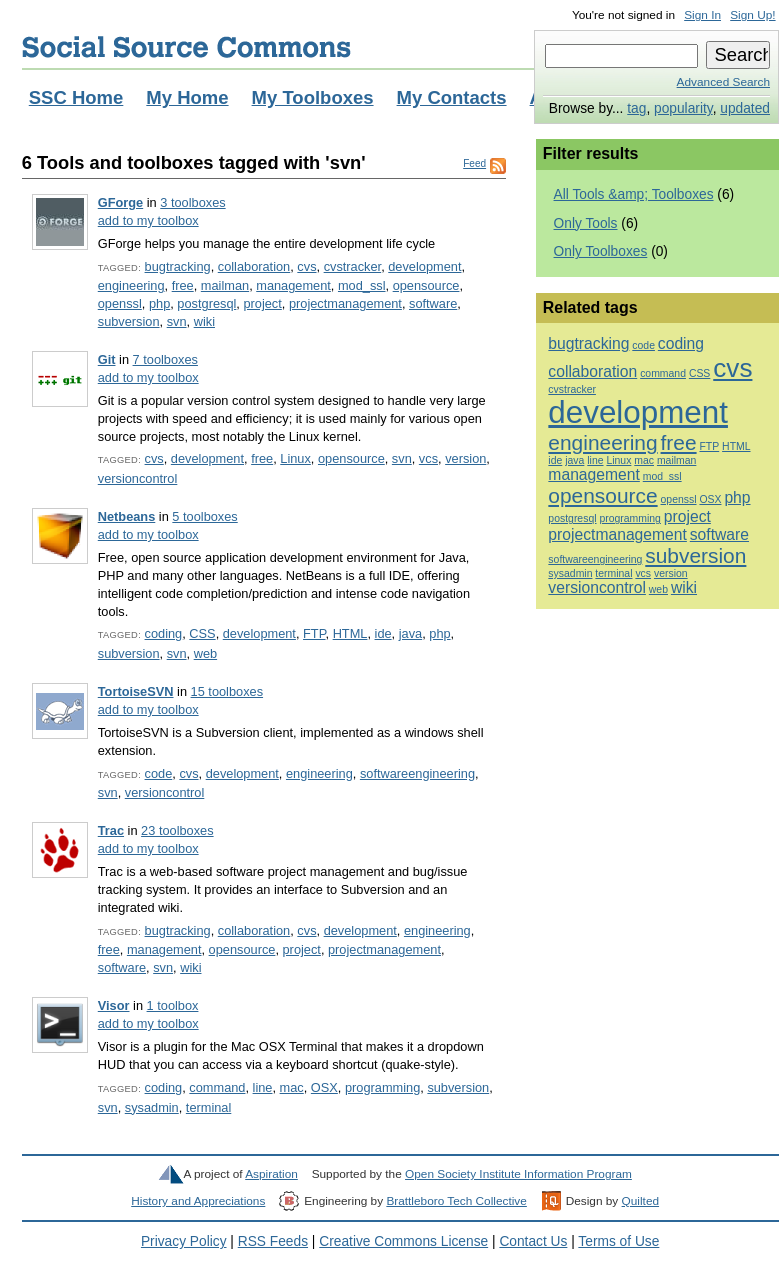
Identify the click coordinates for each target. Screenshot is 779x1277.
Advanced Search (723, 82)
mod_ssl (362, 285)
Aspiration (271, 1174)
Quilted (640, 1201)
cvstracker (353, 266)
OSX (324, 1087)
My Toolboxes (313, 97)
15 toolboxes (227, 691)
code (159, 773)
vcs (428, 458)
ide (383, 633)
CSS (202, 633)
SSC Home (76, 97)
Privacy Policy (184, 1241)
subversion (129, 321)
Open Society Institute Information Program (518, 1174)
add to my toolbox (148, 220)
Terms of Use (618, 1241)
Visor (114, 1005)
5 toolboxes (204, 516)
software (433, 303)
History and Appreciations (198, 1201)
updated (745, 108)
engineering (131, 285)
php (159, 303)
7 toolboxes (165, 359)
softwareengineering (417, 773)
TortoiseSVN (136, 691)
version (465, 458)
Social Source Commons (186, 47)
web (205, 653)
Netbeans (127, 516)
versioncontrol (138, 478)
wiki (204, 321)
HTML (350, 633)
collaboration (254, 266)
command (217, 1087)
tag (636, 108)
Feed (474, 163)
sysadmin (152, 1107)
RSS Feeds (273, 1241)
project (262, 303)
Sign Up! (752, 15)
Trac (111, 830)
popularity (683, 108)
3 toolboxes (192, 202)
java (410, 633)
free (183, 285)
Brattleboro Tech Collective (456, 1201)
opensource (426, 285)
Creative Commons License (403, 1241)
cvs (306, 266)
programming (382, 1087)
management (293, 285)
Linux (295, 458)
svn (177, 321)
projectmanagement (345, 303)
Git (107, 359)
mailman (225, 285)
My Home (187, 97)
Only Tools (586, 223)
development (424, 266)
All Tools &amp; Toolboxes (634, 194)
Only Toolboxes (601, 251)
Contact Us (533, 1241)
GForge (120, 202)
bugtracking (178, 266)
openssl (120, 303)
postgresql (206, 303)
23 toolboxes (177, 830)
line (263, 1087)
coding (164, 633)
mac (292, 1087)
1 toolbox (173, 1005)
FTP (314, 633)
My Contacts (452, 97)
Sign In (702, 15)
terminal (208, 1107)
